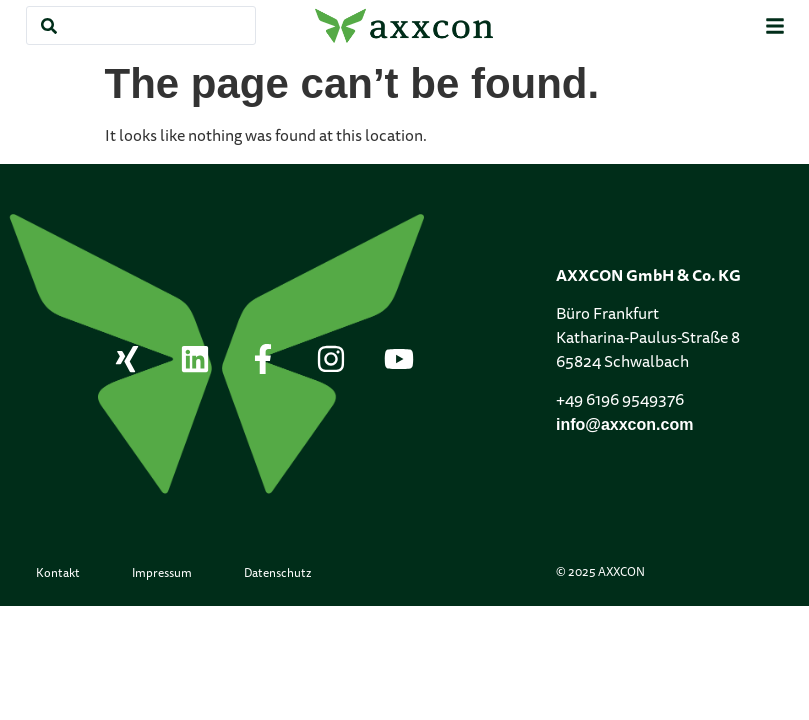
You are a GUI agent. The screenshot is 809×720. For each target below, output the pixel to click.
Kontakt (58, 574)
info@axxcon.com (624, 424)
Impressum (162, 574)
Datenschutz (277, 574)
